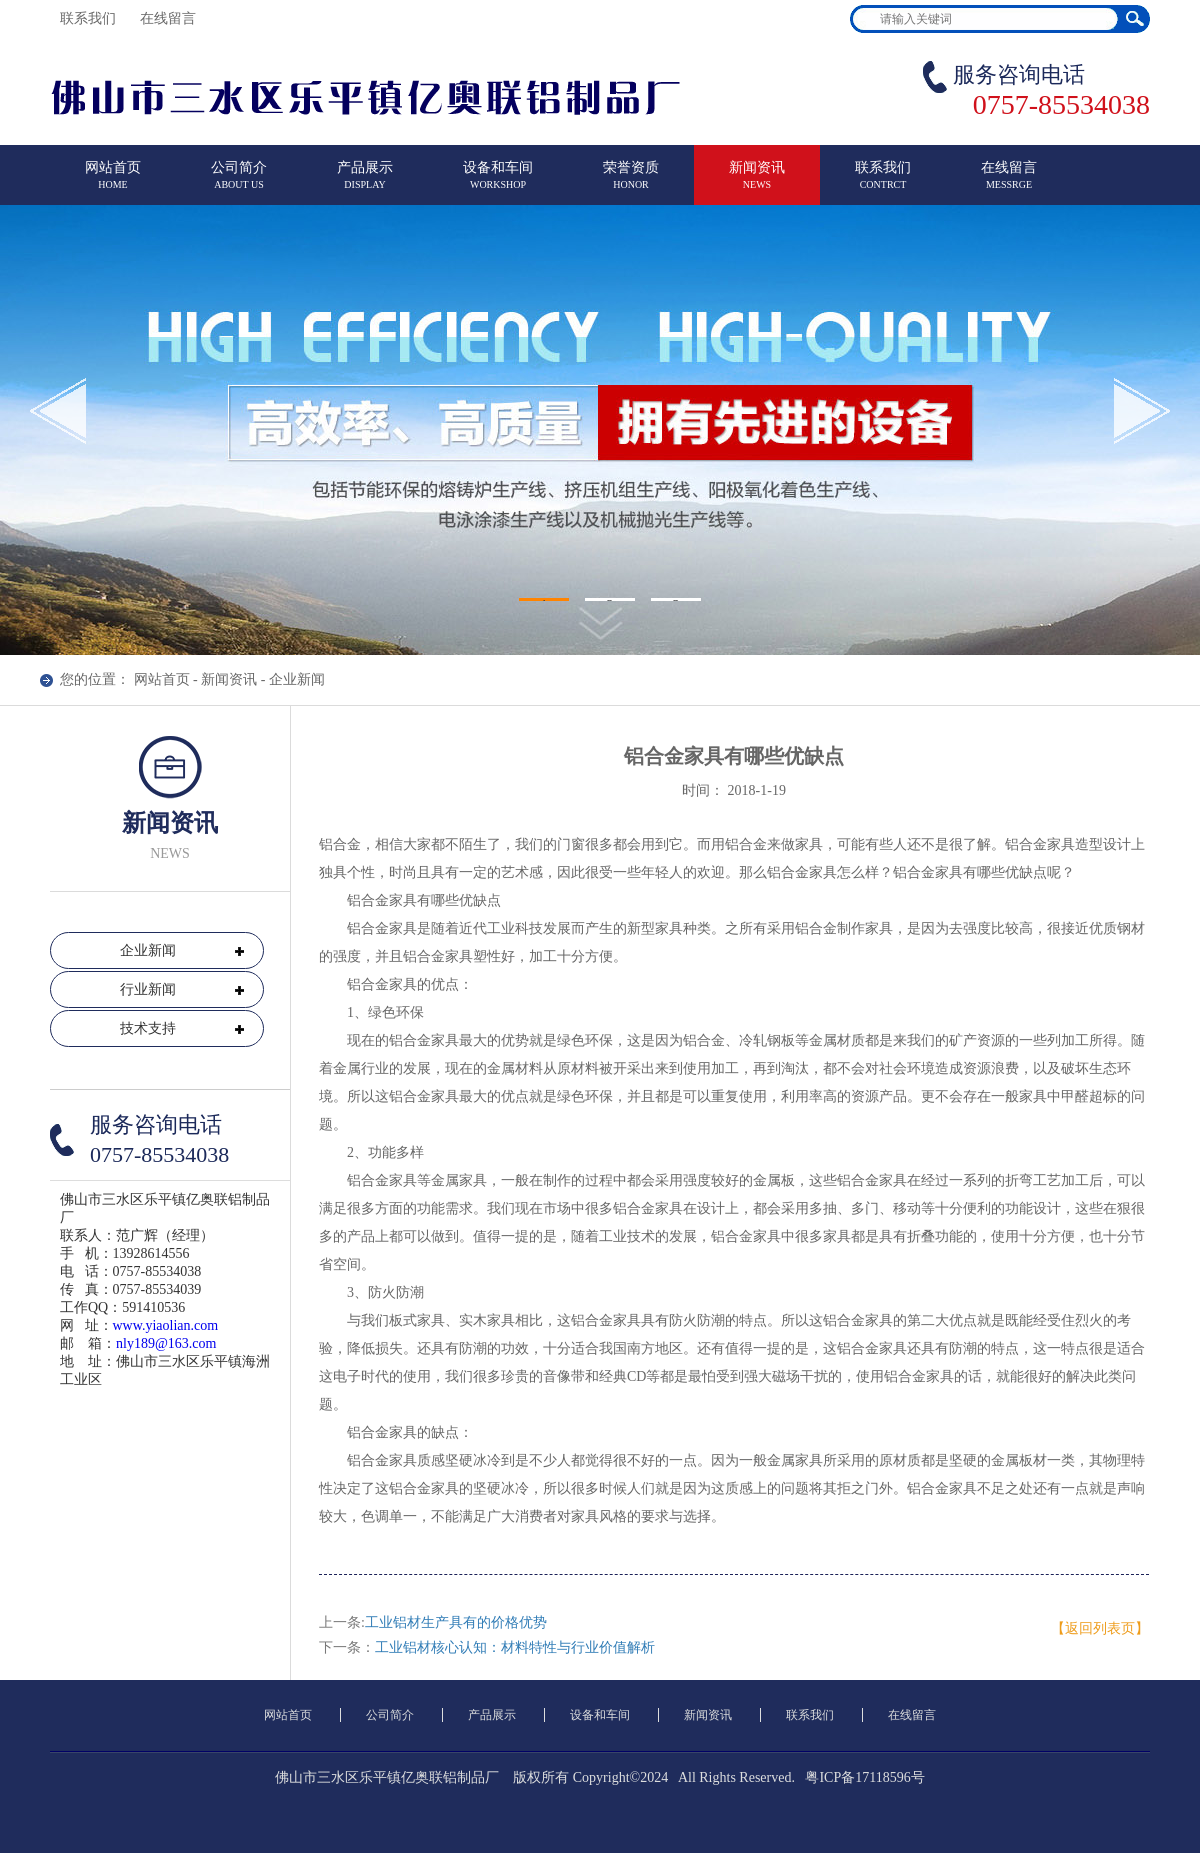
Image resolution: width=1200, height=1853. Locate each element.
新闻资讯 (757, 183)
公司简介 (239, 183)
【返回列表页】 (1100, 1628)
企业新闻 (297, 679)
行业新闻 (148, 989)
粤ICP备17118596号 (864, 1777)
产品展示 (365, 183)
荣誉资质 (631, 183)
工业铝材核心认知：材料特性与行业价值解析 (515, 1647)
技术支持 (148, 1028)
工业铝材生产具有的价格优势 (456, 1622)
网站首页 (113, 183)
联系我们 (90, 18)
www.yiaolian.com (166, 1325)
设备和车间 (498, 183)
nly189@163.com (166, 1343)
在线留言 (170, 18)
